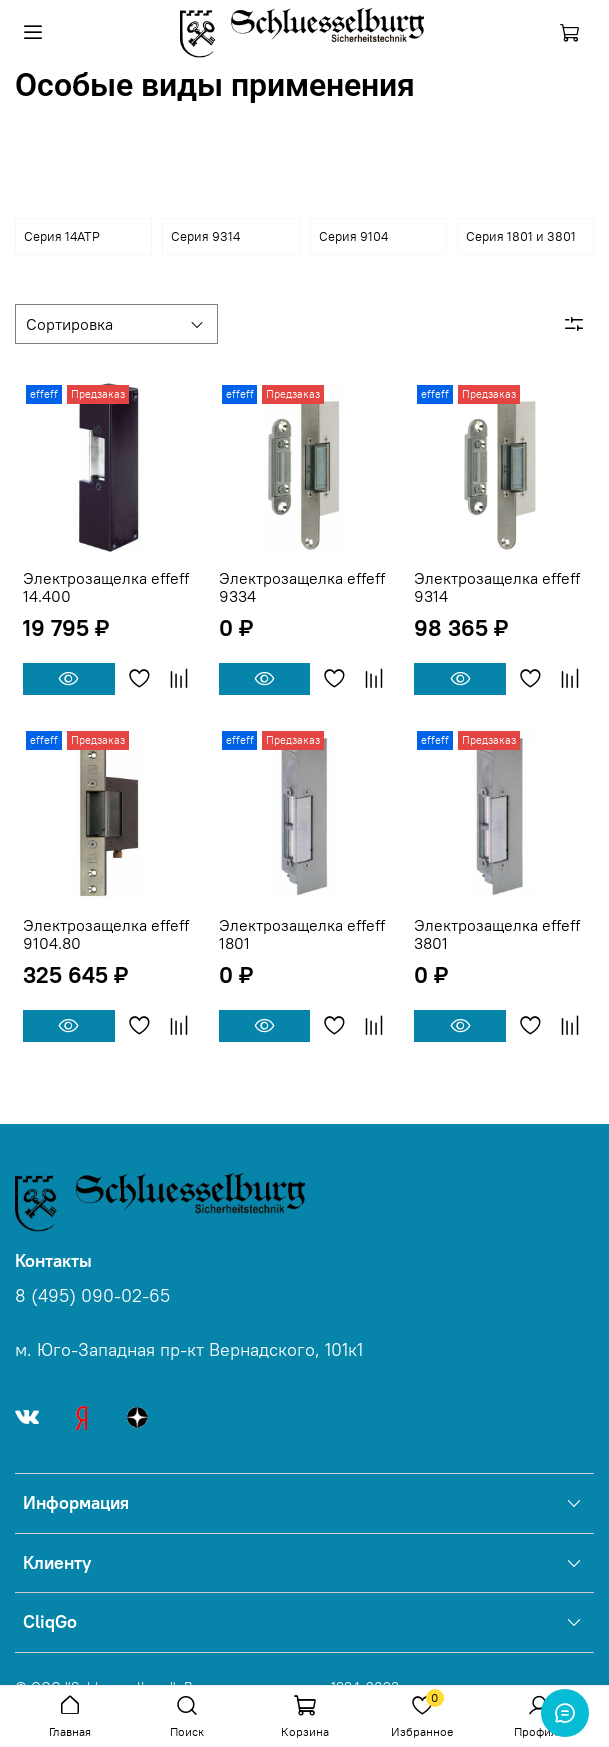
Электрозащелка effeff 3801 (497, 934)
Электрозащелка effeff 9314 (497, 587)
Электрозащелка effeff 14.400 (106, 587)
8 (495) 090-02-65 (92, 1296)
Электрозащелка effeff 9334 (302, 587)
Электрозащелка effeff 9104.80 (106, 934)
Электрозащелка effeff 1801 (302, 934)
